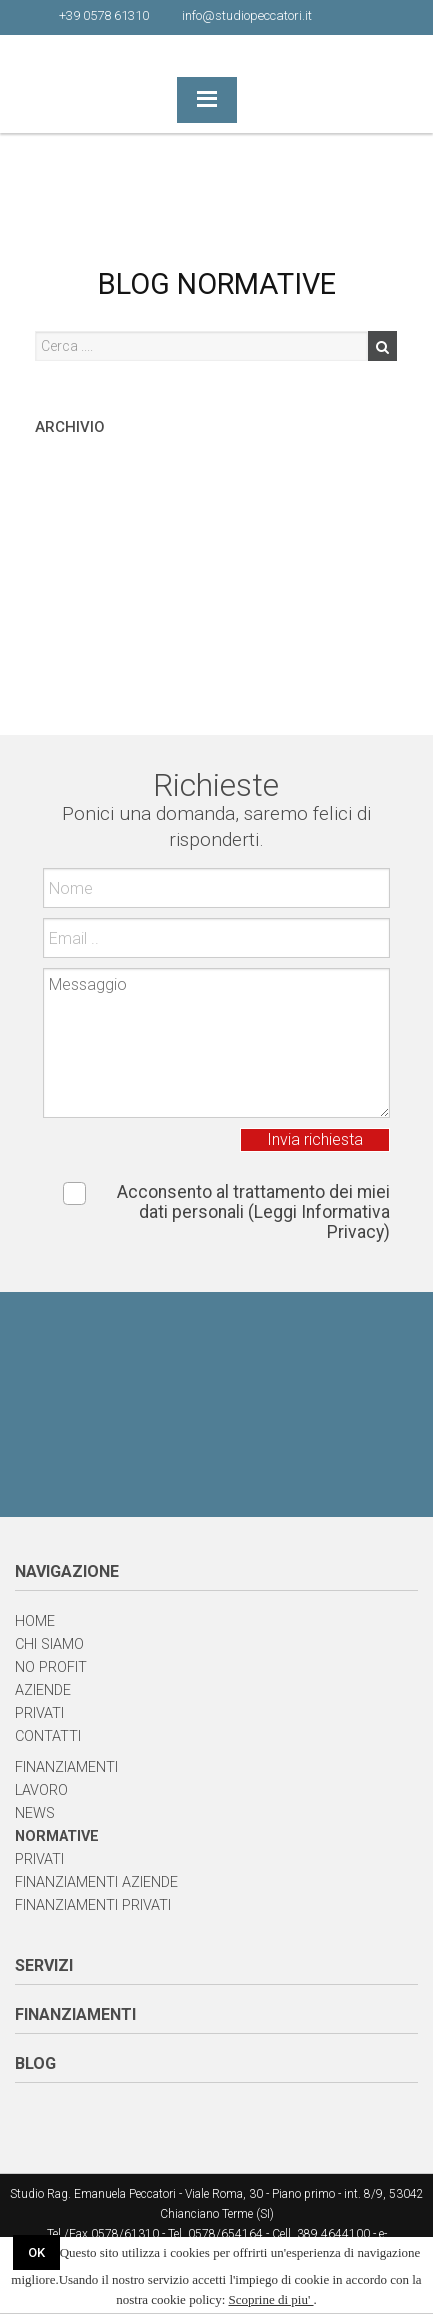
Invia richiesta (315, 1139)
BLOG (35, 2063)
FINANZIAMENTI (75, 2014)
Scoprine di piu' (271, 2299)
